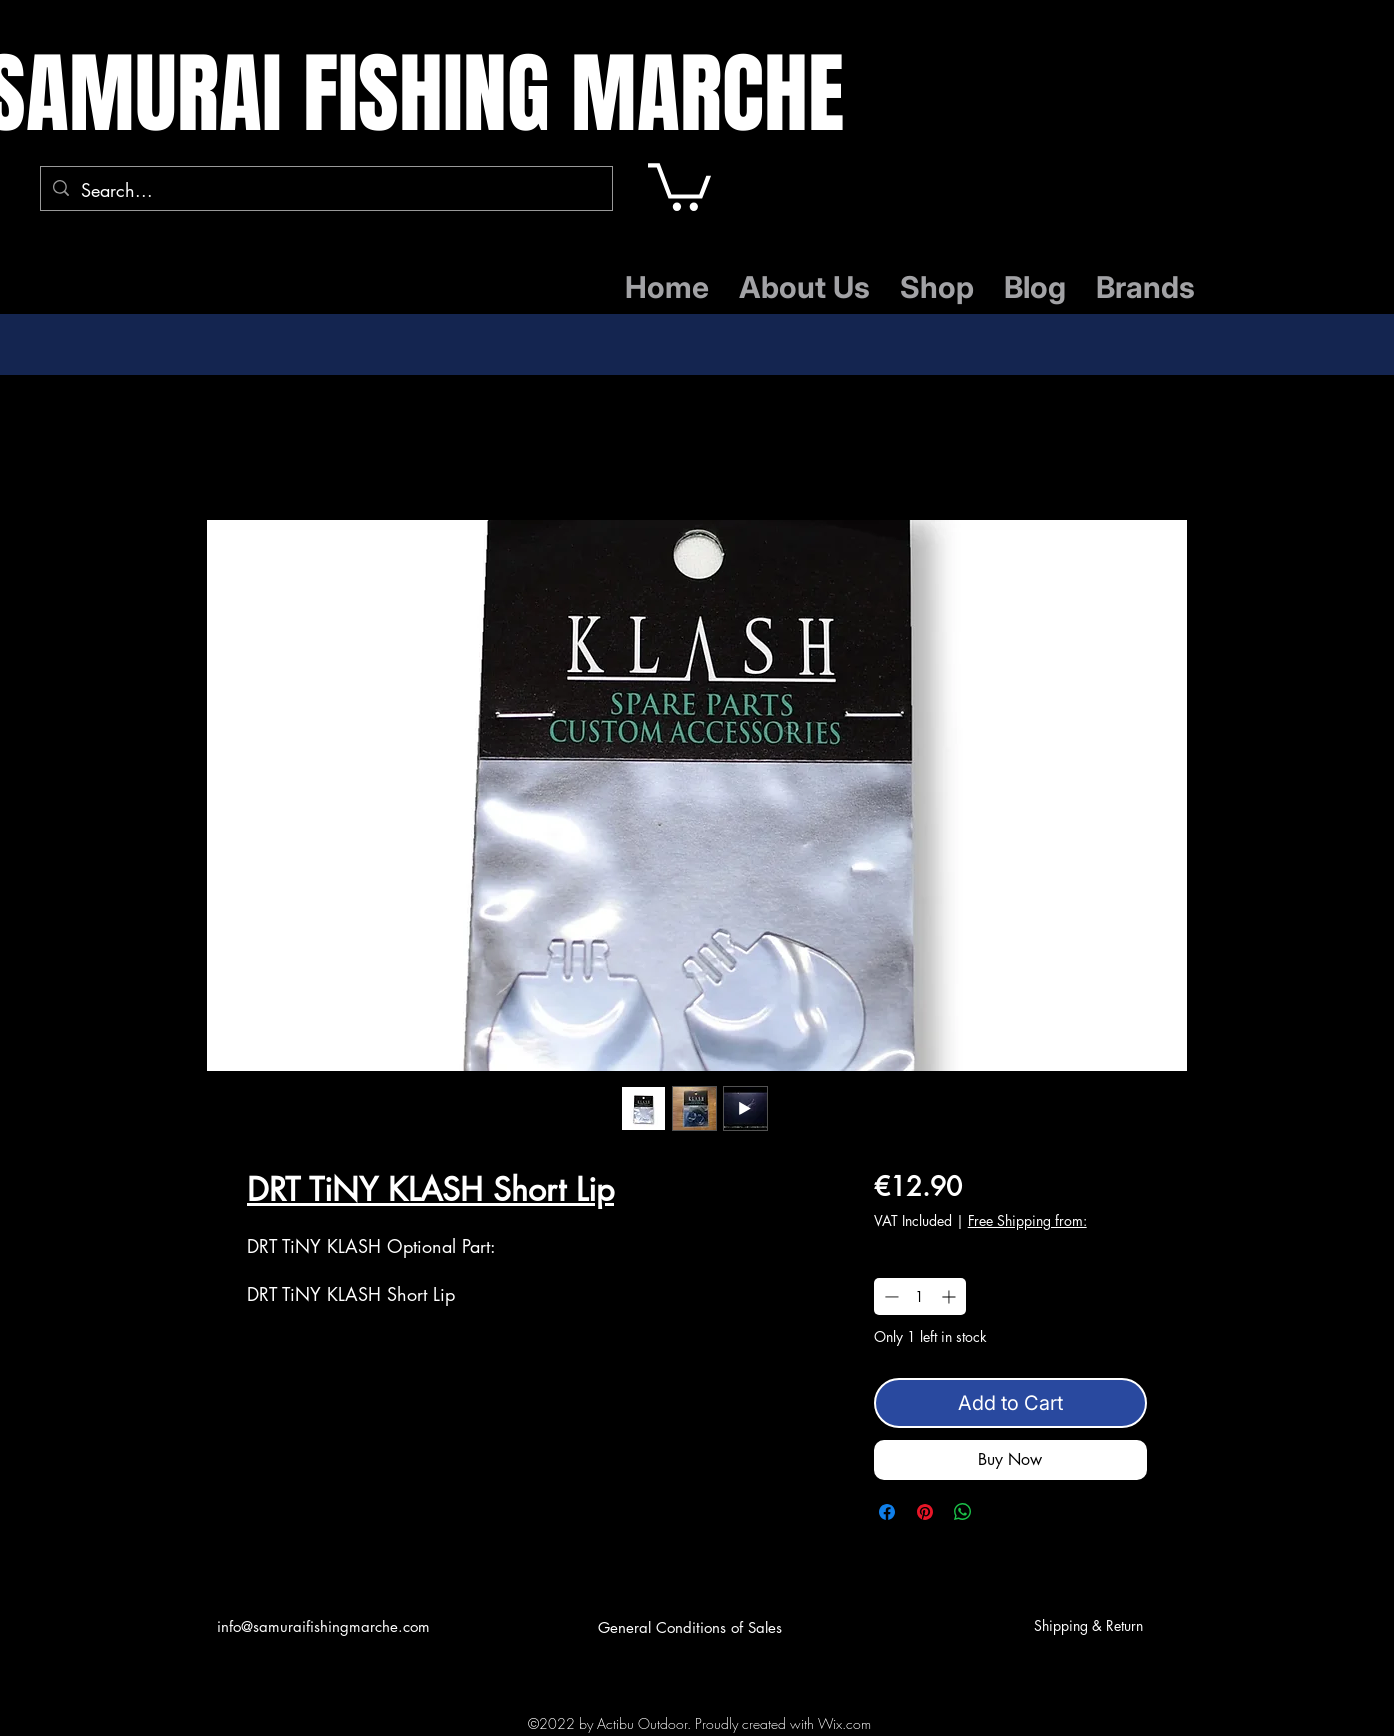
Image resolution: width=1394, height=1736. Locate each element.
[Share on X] (1001, 1512)
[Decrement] (889, 1296)
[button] (679, 184)
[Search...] (325, 191)
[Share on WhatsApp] (963, 1512)
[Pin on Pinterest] (925, 1512)
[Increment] (950, 1296)
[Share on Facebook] (887, 1512)
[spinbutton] (920, 1296)
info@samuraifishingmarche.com (323, 1626)
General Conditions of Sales (690, 1627)
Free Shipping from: (1027, 1220)
